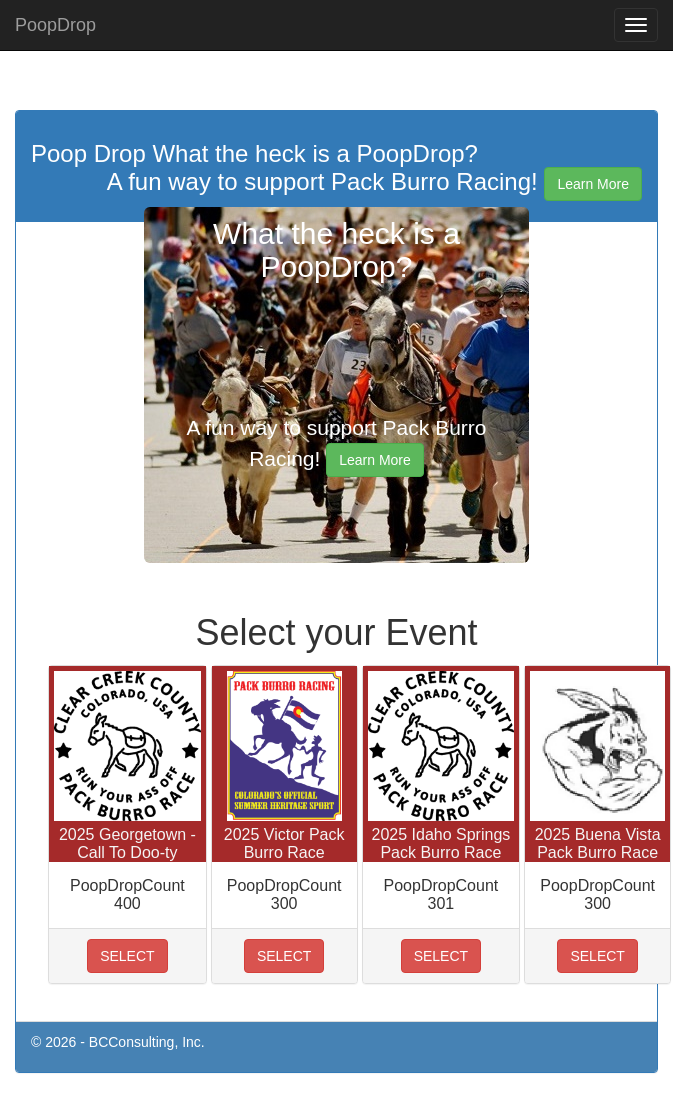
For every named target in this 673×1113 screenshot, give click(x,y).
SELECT (127, 956)
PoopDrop (55, 25)
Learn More (593, 184)
